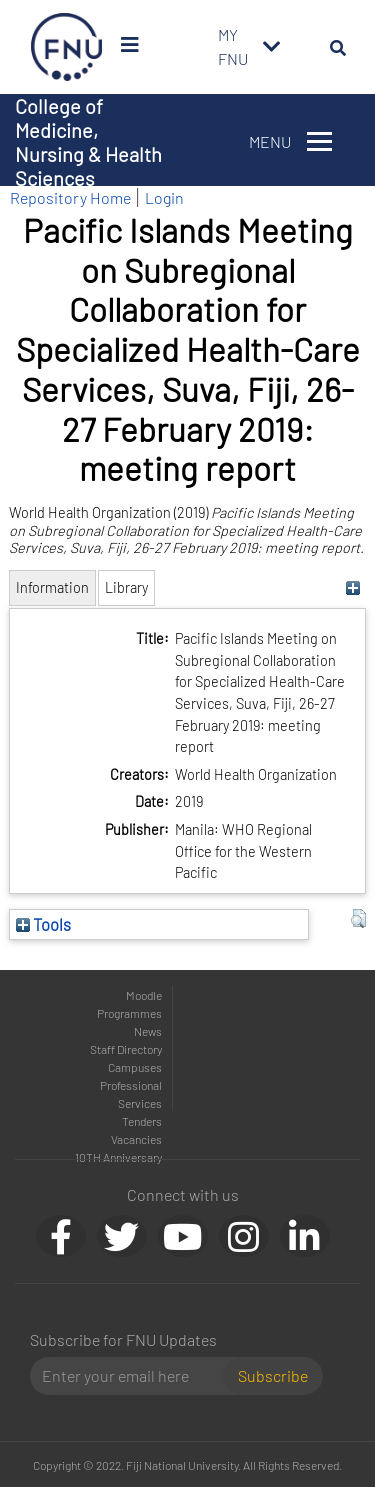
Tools (43, 924)
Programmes (129, 1013)
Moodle (144, 995)
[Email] (134, 1376)
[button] (358, 919)
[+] (353, 587)
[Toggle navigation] (272, 47)
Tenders (142, 1121)
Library (126, 587)
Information (52, 587)
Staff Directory (126, 1049)
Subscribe (273, 1375)
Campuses (135, 1067)
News (148, 1031)
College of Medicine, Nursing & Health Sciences (88, 142)
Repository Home (70, 197)
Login (164, 197)
